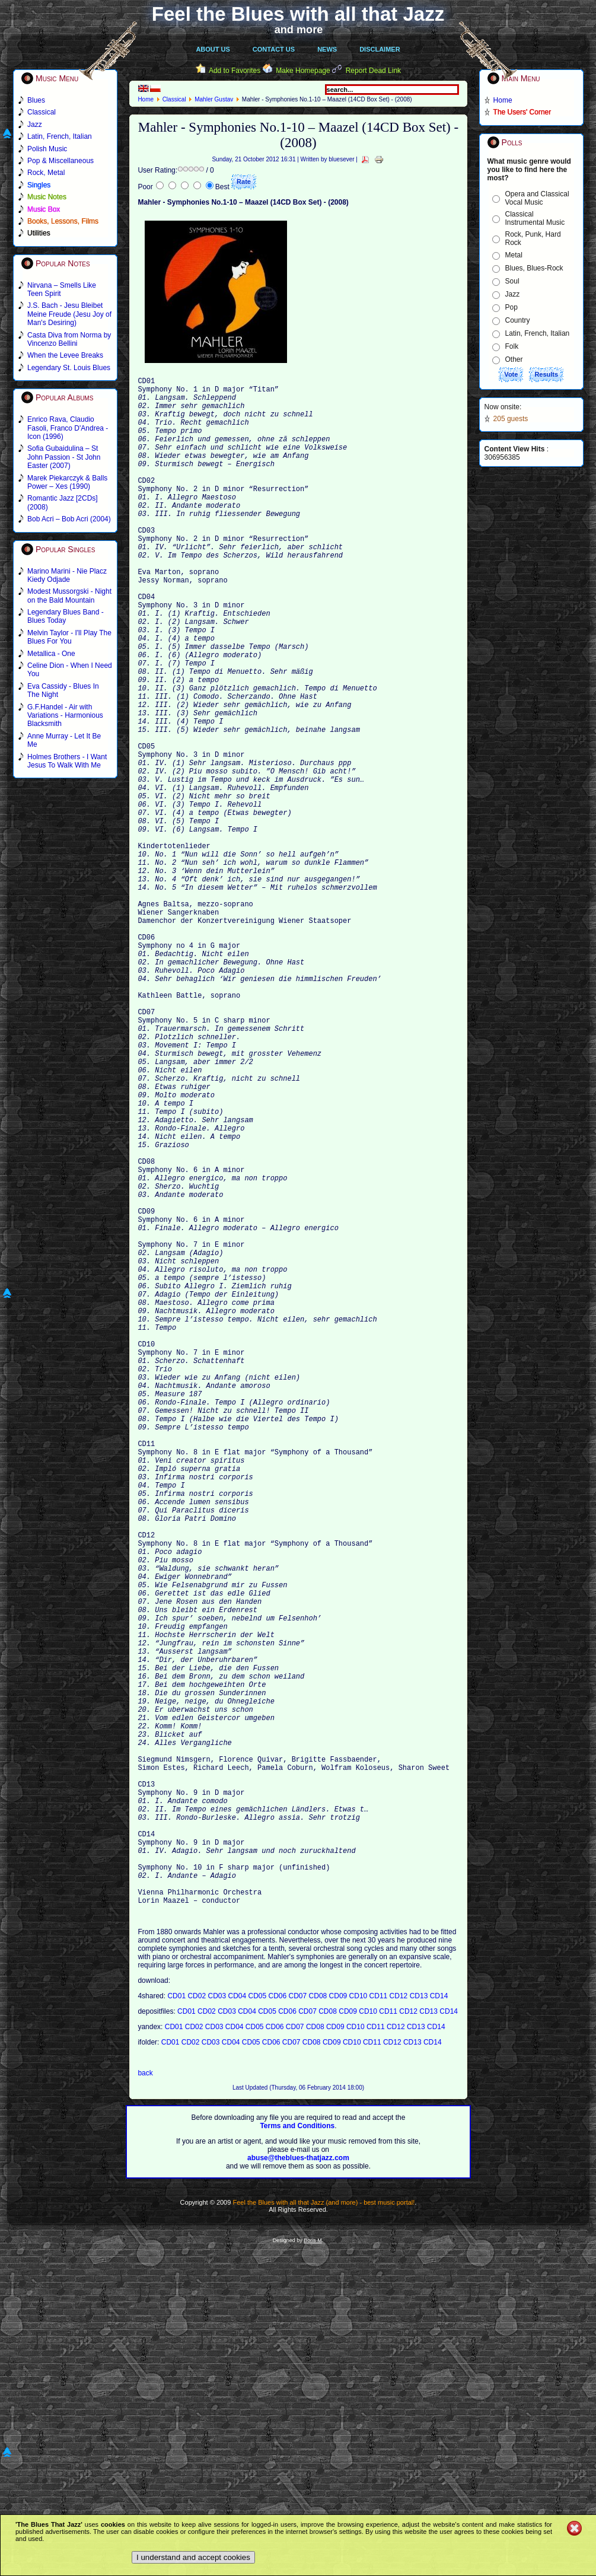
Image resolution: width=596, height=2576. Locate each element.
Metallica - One (51, 653)
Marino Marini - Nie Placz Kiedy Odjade (67, 575)
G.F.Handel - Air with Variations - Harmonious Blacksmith (65, 715)
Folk (512, 346)
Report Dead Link (373, 70)
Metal (513, 255)
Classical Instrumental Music (535, 218)
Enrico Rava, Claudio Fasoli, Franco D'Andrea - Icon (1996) (67, 428)
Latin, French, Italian (537, 333)
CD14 (439, 2323)
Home (146, 99)
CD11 (379, 2323)
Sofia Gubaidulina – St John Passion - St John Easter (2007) (63, 457)
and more (299, 30)
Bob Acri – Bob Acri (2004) (69, 519)
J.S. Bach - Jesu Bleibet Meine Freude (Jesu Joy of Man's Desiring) (69, 314)
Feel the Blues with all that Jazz (298, 14)
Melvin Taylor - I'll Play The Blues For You (69, 637)
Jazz (512, 294)
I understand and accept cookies (193, 2557)
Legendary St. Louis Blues (68, 368)
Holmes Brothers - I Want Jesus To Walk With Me (67, 761)
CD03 (218, 2323)
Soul (512, 281)
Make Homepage (303, 70)
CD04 (238, 2323)
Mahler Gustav (214, 99)
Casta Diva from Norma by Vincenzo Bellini (69, 339)
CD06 (279, 2323)
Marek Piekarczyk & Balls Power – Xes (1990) (67, 482)
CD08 (319, 2323)
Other (514, 359)
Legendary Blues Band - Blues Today (65, 616)
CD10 (359, 2323)
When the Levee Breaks (65, 355)
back (145, 2400)
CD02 (197, 2323)
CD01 (177, 2323)
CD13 (420, 2323)
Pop (511, 307)
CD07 (299, 2323)
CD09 (339, 2323)
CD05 (258, 2323)
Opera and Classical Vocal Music (537, 198)
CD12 (400, 2323)
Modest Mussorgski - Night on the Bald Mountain (69, 595)
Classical (174, 99)
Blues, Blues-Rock (534, 268)
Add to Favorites (234, 70)
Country (517, 320)
